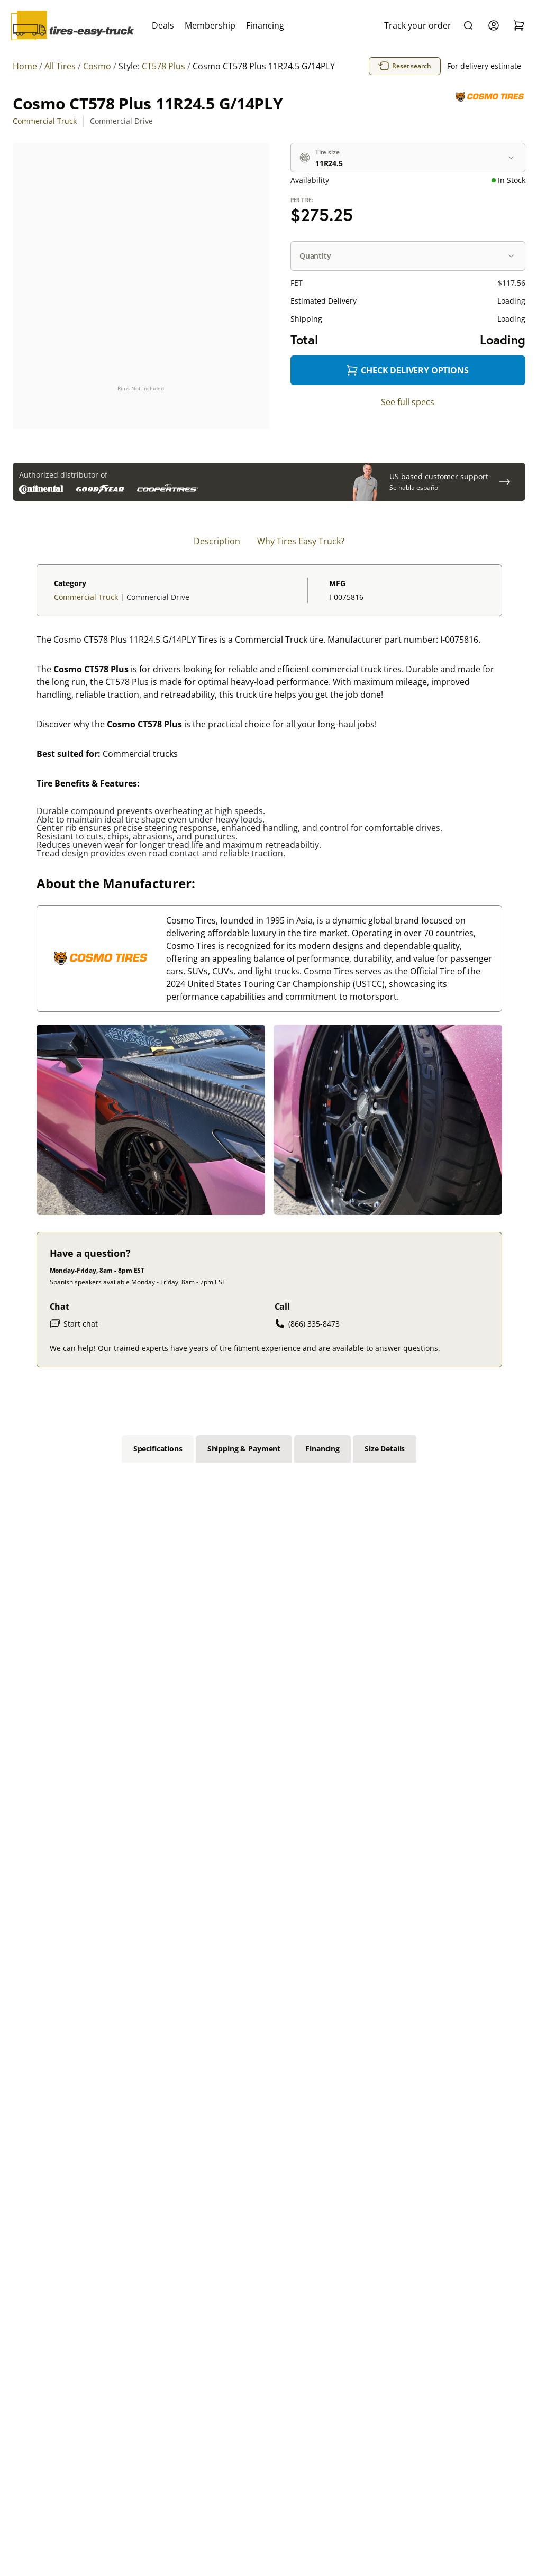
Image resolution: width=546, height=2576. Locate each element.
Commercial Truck (45, 121)
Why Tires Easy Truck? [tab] (300, 541)
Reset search (405, 66)
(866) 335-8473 (307, 1323)
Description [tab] (217, 541)
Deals (163, 25)
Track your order (417, 25)
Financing (265, 25)
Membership (210, 25)
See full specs (407, 402)
